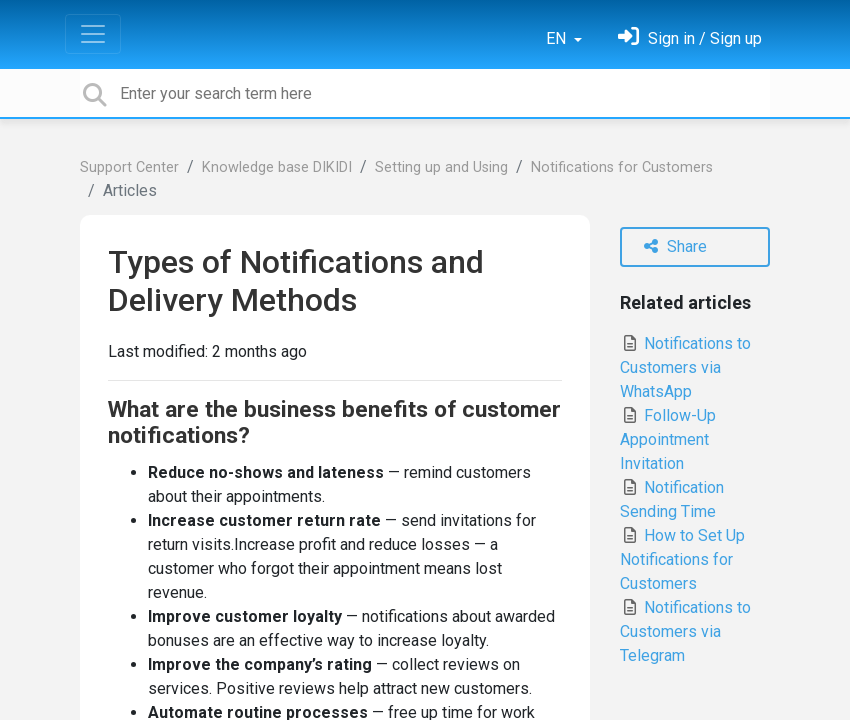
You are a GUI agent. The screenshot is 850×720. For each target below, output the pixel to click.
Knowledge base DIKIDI (277, 167)
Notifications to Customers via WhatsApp (685, 367)
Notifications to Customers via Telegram (685, 631)
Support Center (129, 167)
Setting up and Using (441, 167)
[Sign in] (690, 38)
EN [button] (558, 38)
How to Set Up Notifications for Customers (682, 559)
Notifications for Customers (622, 167)
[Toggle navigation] (93, 34)
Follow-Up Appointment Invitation (668, 439)
